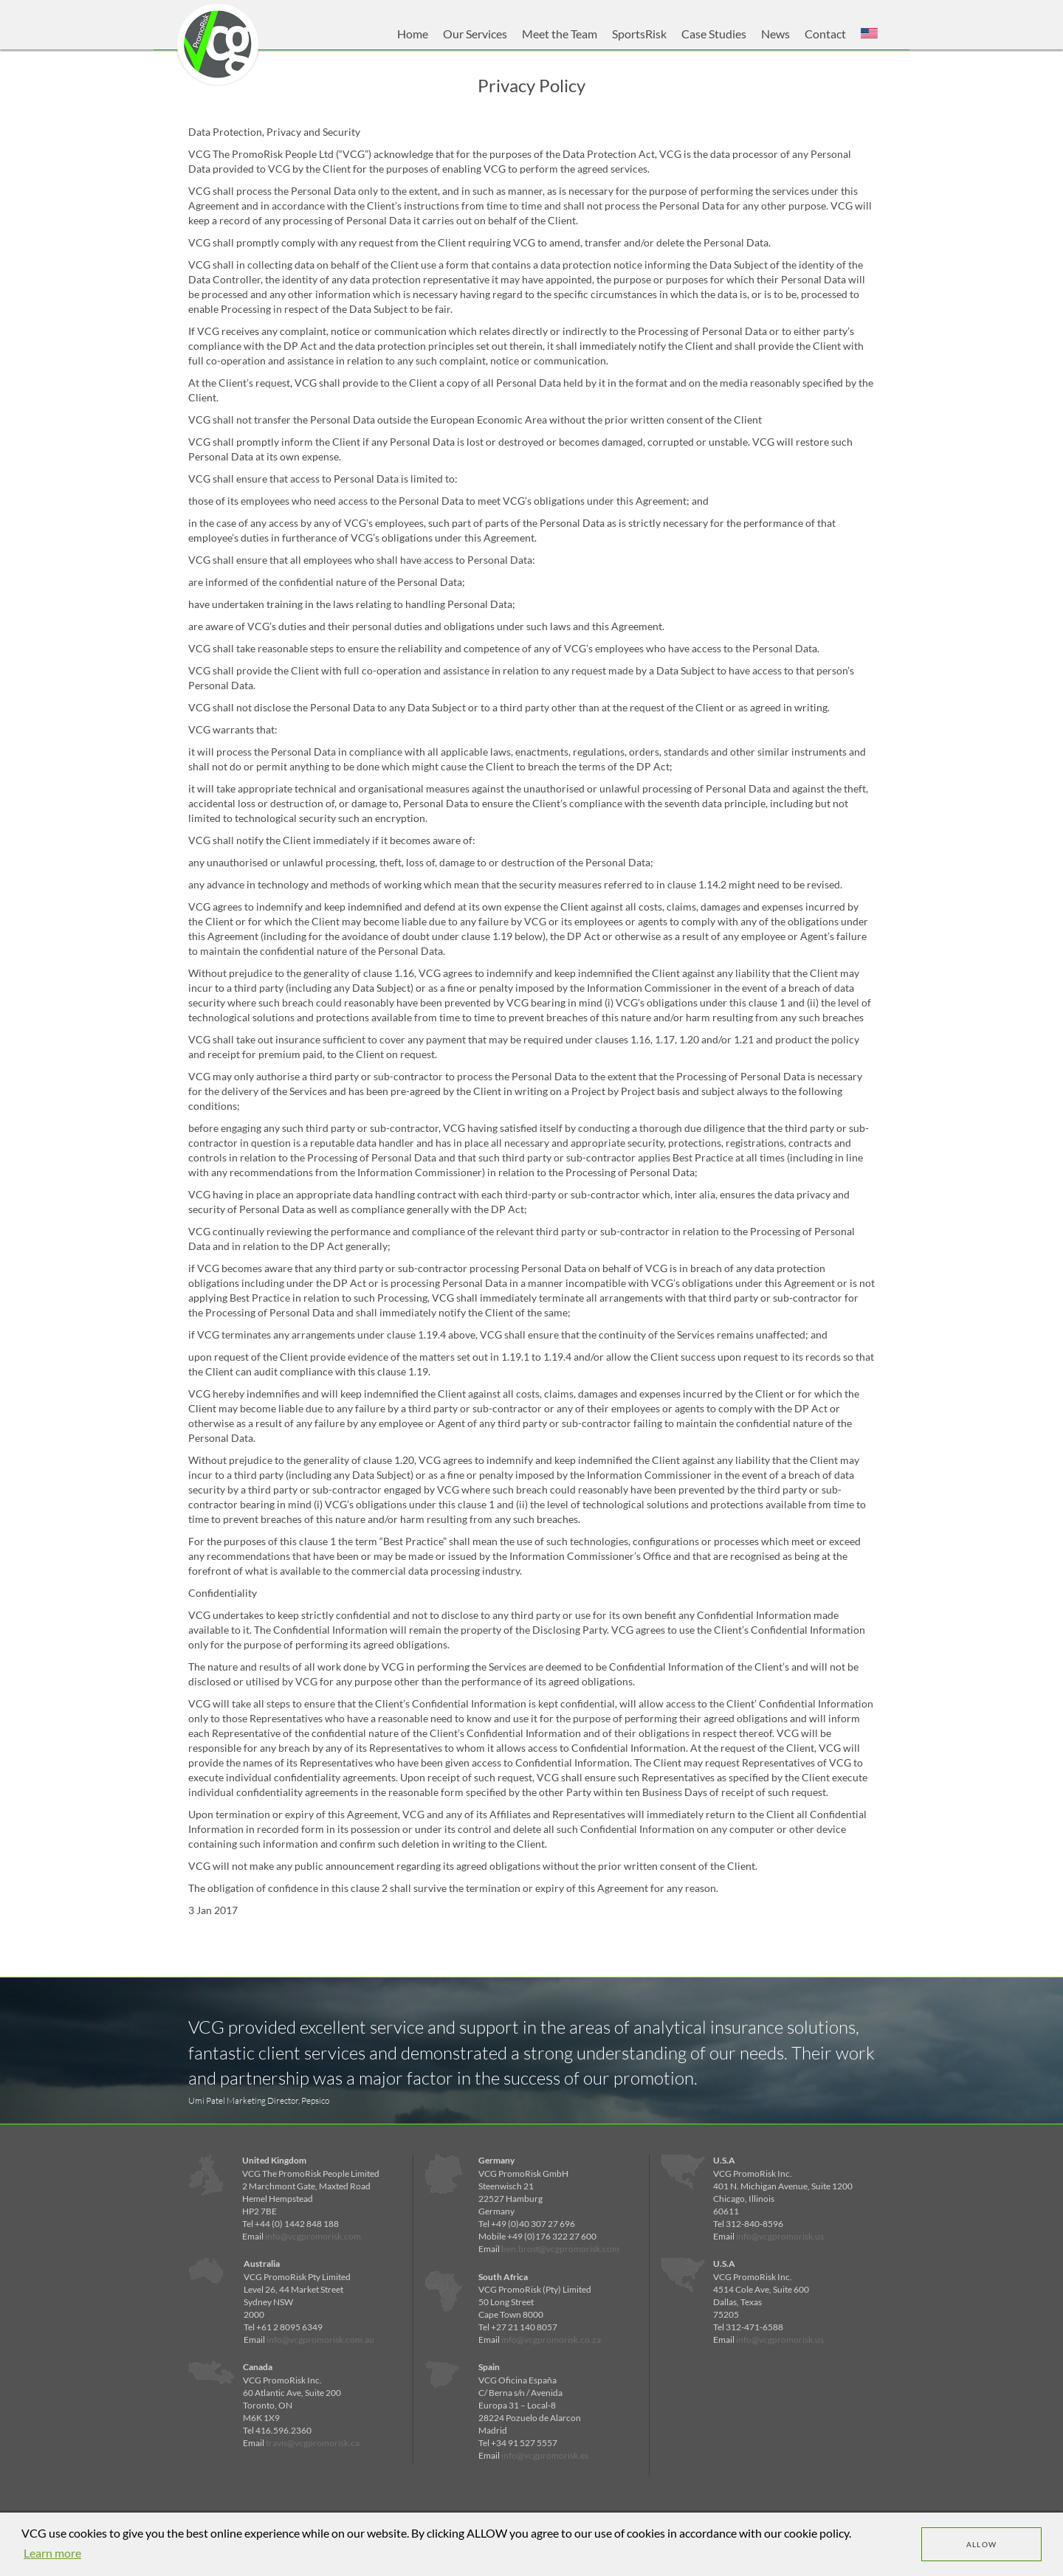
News (775, 34)
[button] (869, 34)
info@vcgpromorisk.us (780, 2236)
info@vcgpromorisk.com (313, 2236)
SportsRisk (639, 34)
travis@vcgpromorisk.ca (313, 2442)
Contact (825, 34)
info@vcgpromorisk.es (544, 2455)
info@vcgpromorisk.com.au (320, 2339)
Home (412, 34)
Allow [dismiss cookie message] (981, 2544)
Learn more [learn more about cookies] (52, 2553)
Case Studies (713, 34)
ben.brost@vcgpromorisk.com (560, 2248)
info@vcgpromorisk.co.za (551, 2339)
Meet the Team (559, 34)
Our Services (475, 34)
